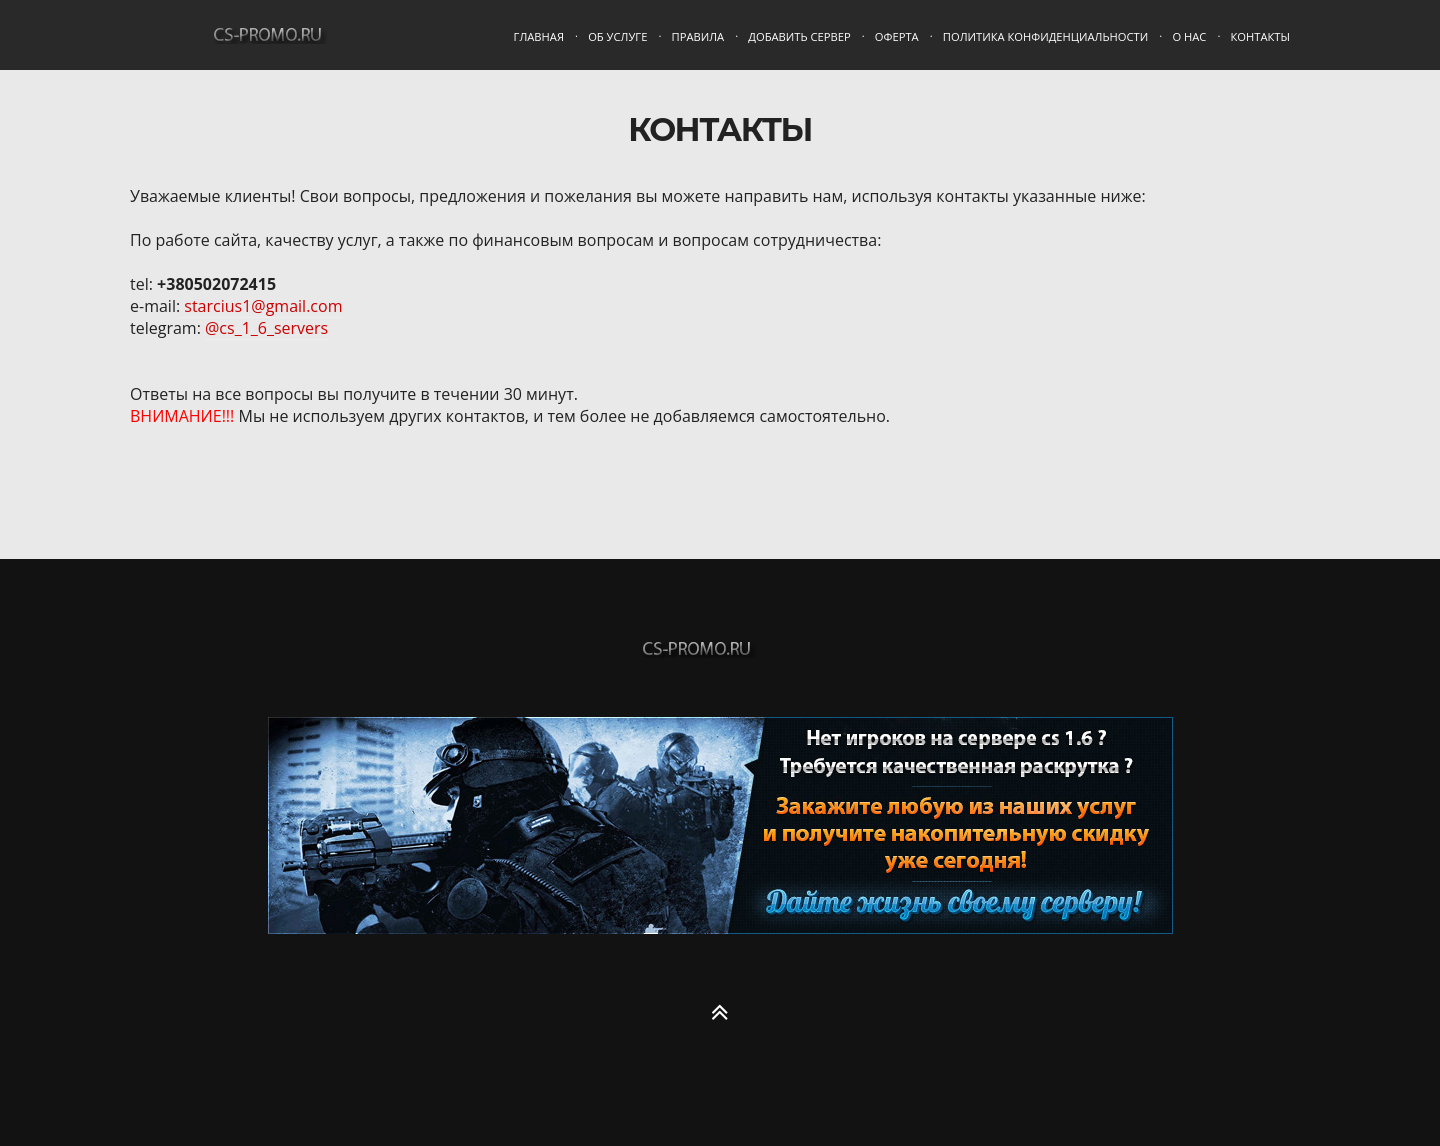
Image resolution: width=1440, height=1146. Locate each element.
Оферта (897, 36)
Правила (698, 36)
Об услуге (617, 36)
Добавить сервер (799, 36)
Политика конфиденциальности (1045, 36)
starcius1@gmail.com (261, 306)
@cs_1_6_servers (266, 328)
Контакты (1260, 36)
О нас (1189, 36)
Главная (539, 36)
